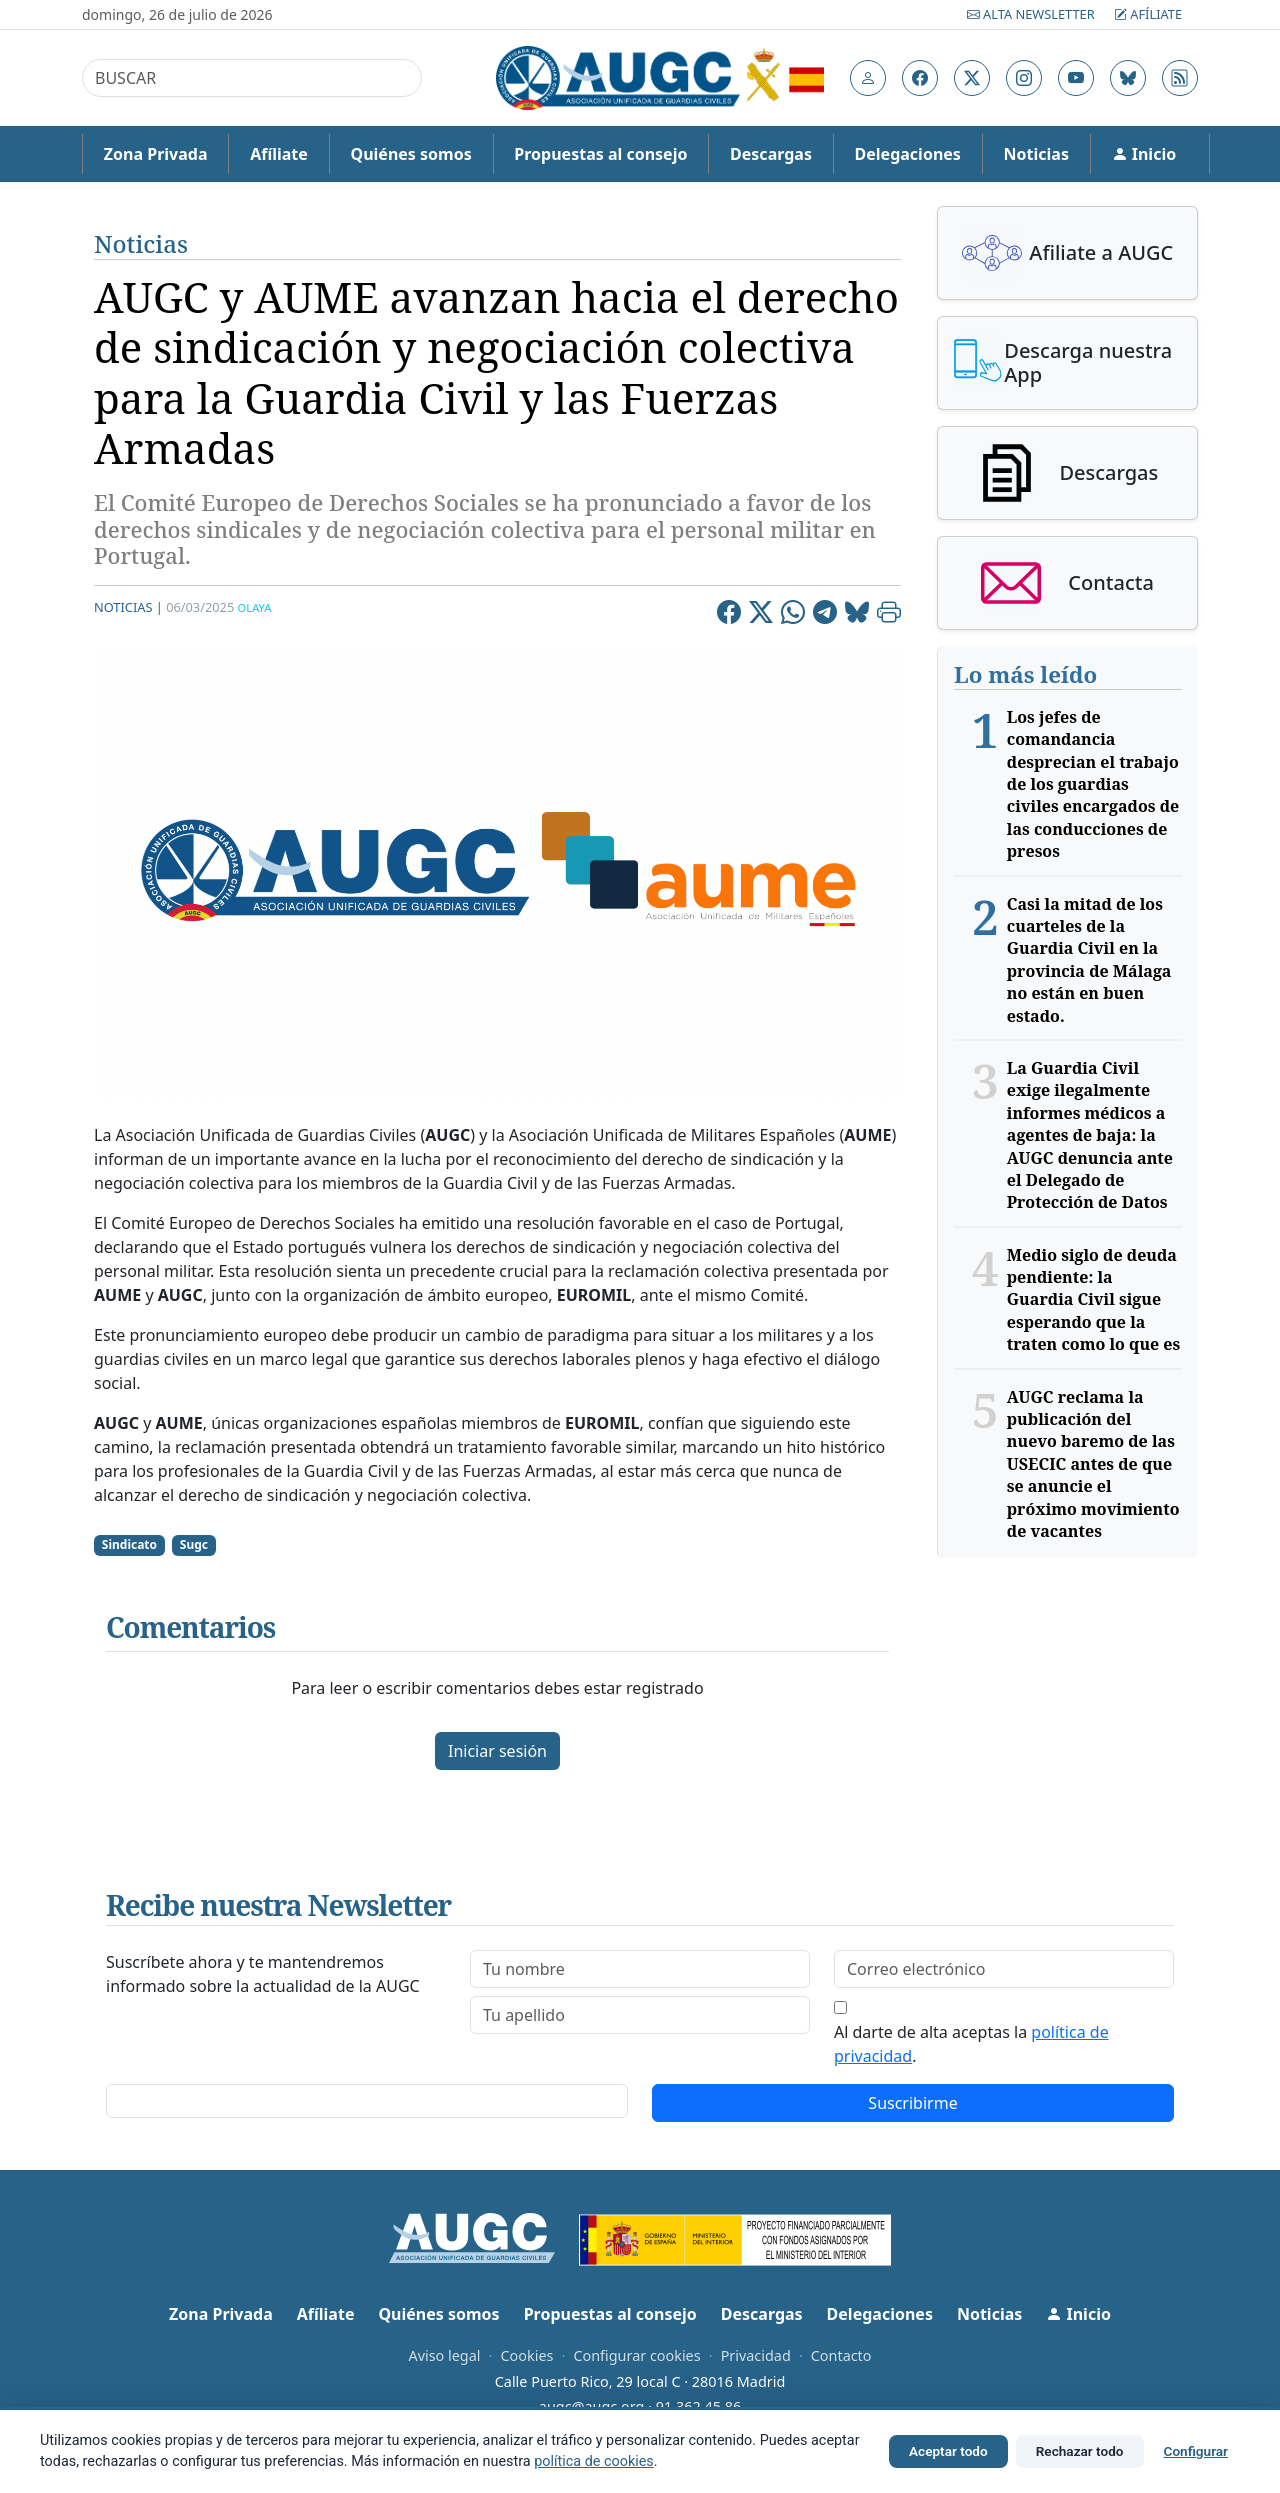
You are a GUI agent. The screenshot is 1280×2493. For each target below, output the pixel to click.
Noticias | (128, 607)
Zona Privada (156, 154)
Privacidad (756, 2355)
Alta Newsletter (1032, 14)
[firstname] (640, 1969)
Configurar (1196, 2451)
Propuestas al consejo (600, 154)
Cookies (526, 2355)
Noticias (1036, 154)
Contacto (841, 2355)
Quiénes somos (410, 154)
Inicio (1144, 154)
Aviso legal (444, 2355)
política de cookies (594, 2461)
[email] (1004, 1969)
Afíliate (1148, 14)
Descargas (771, 154)
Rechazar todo (1080, 2451)
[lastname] (640, 2015)
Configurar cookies (636, 2355)
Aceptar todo (948, 2451)
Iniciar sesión (497, 1751)
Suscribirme (912, 2103)
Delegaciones (908, 154)
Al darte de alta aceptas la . (971, 2044)
